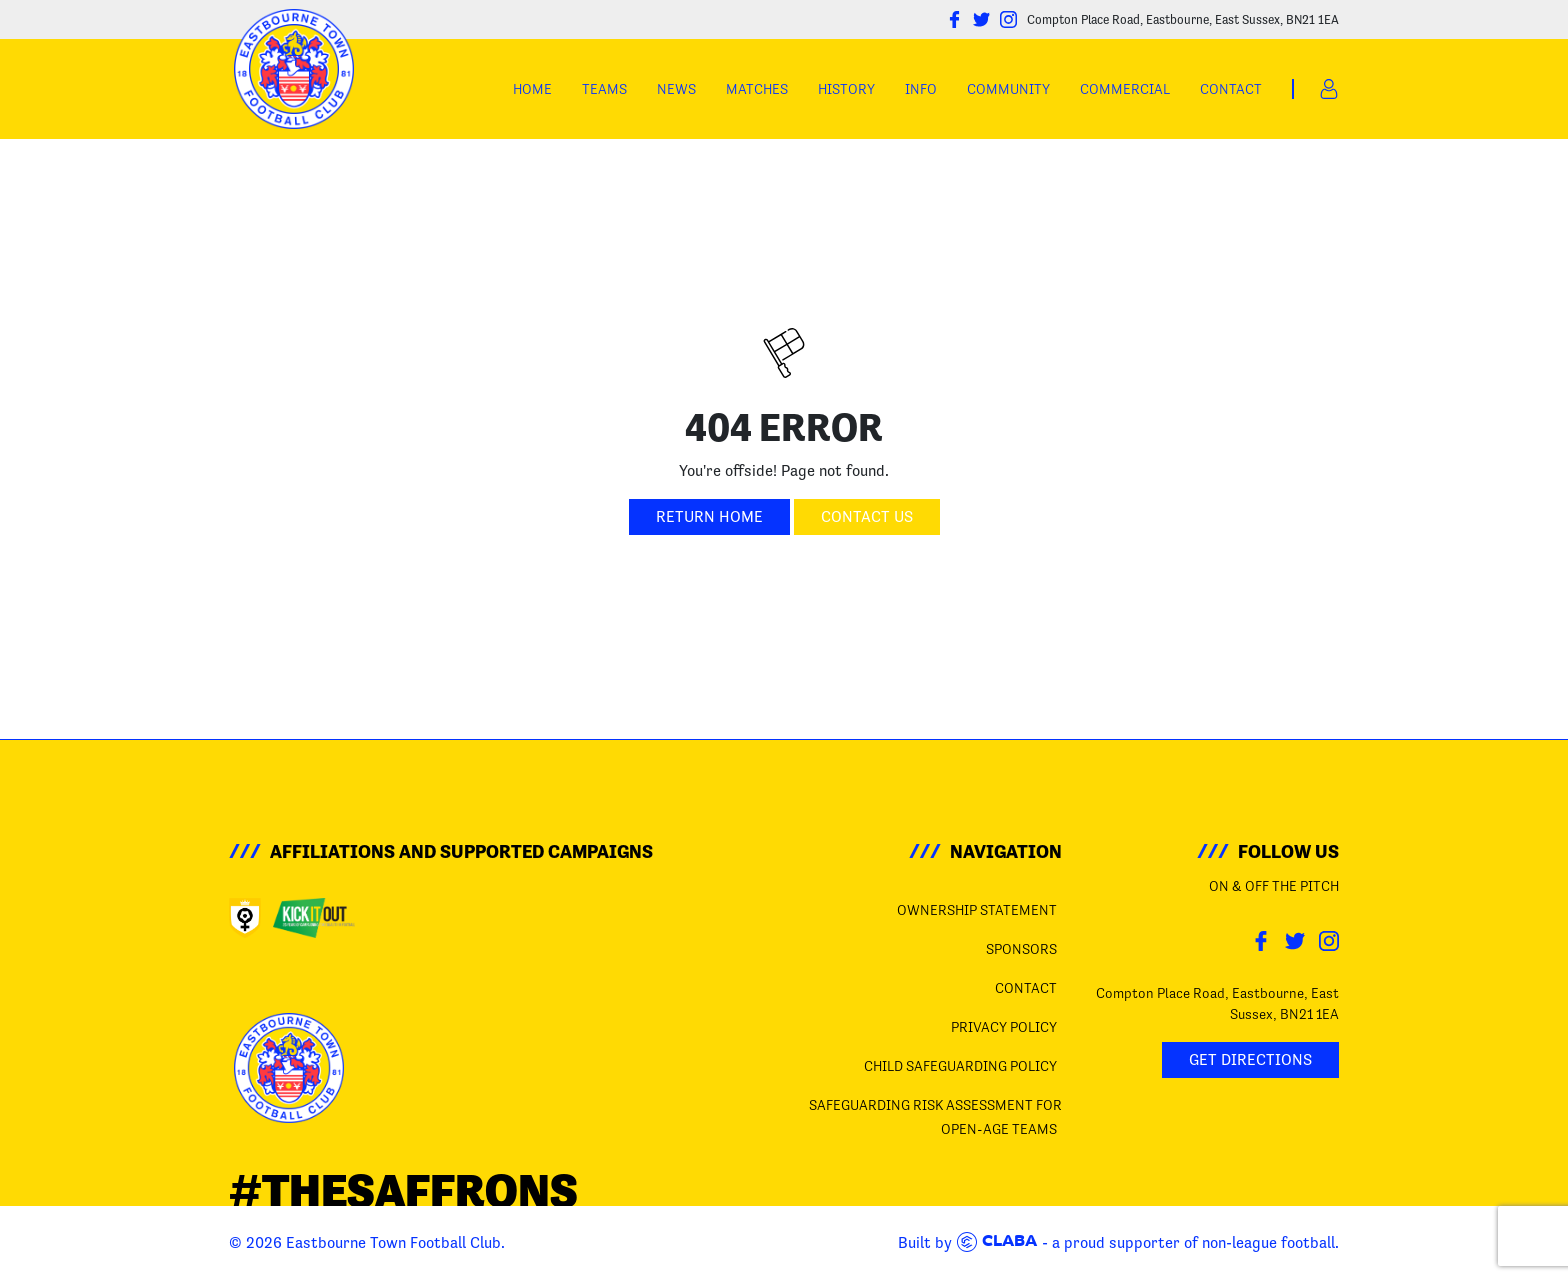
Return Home (709, 516)
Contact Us (867, 516)
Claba (997, 1242)
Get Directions (1250, 1059)
